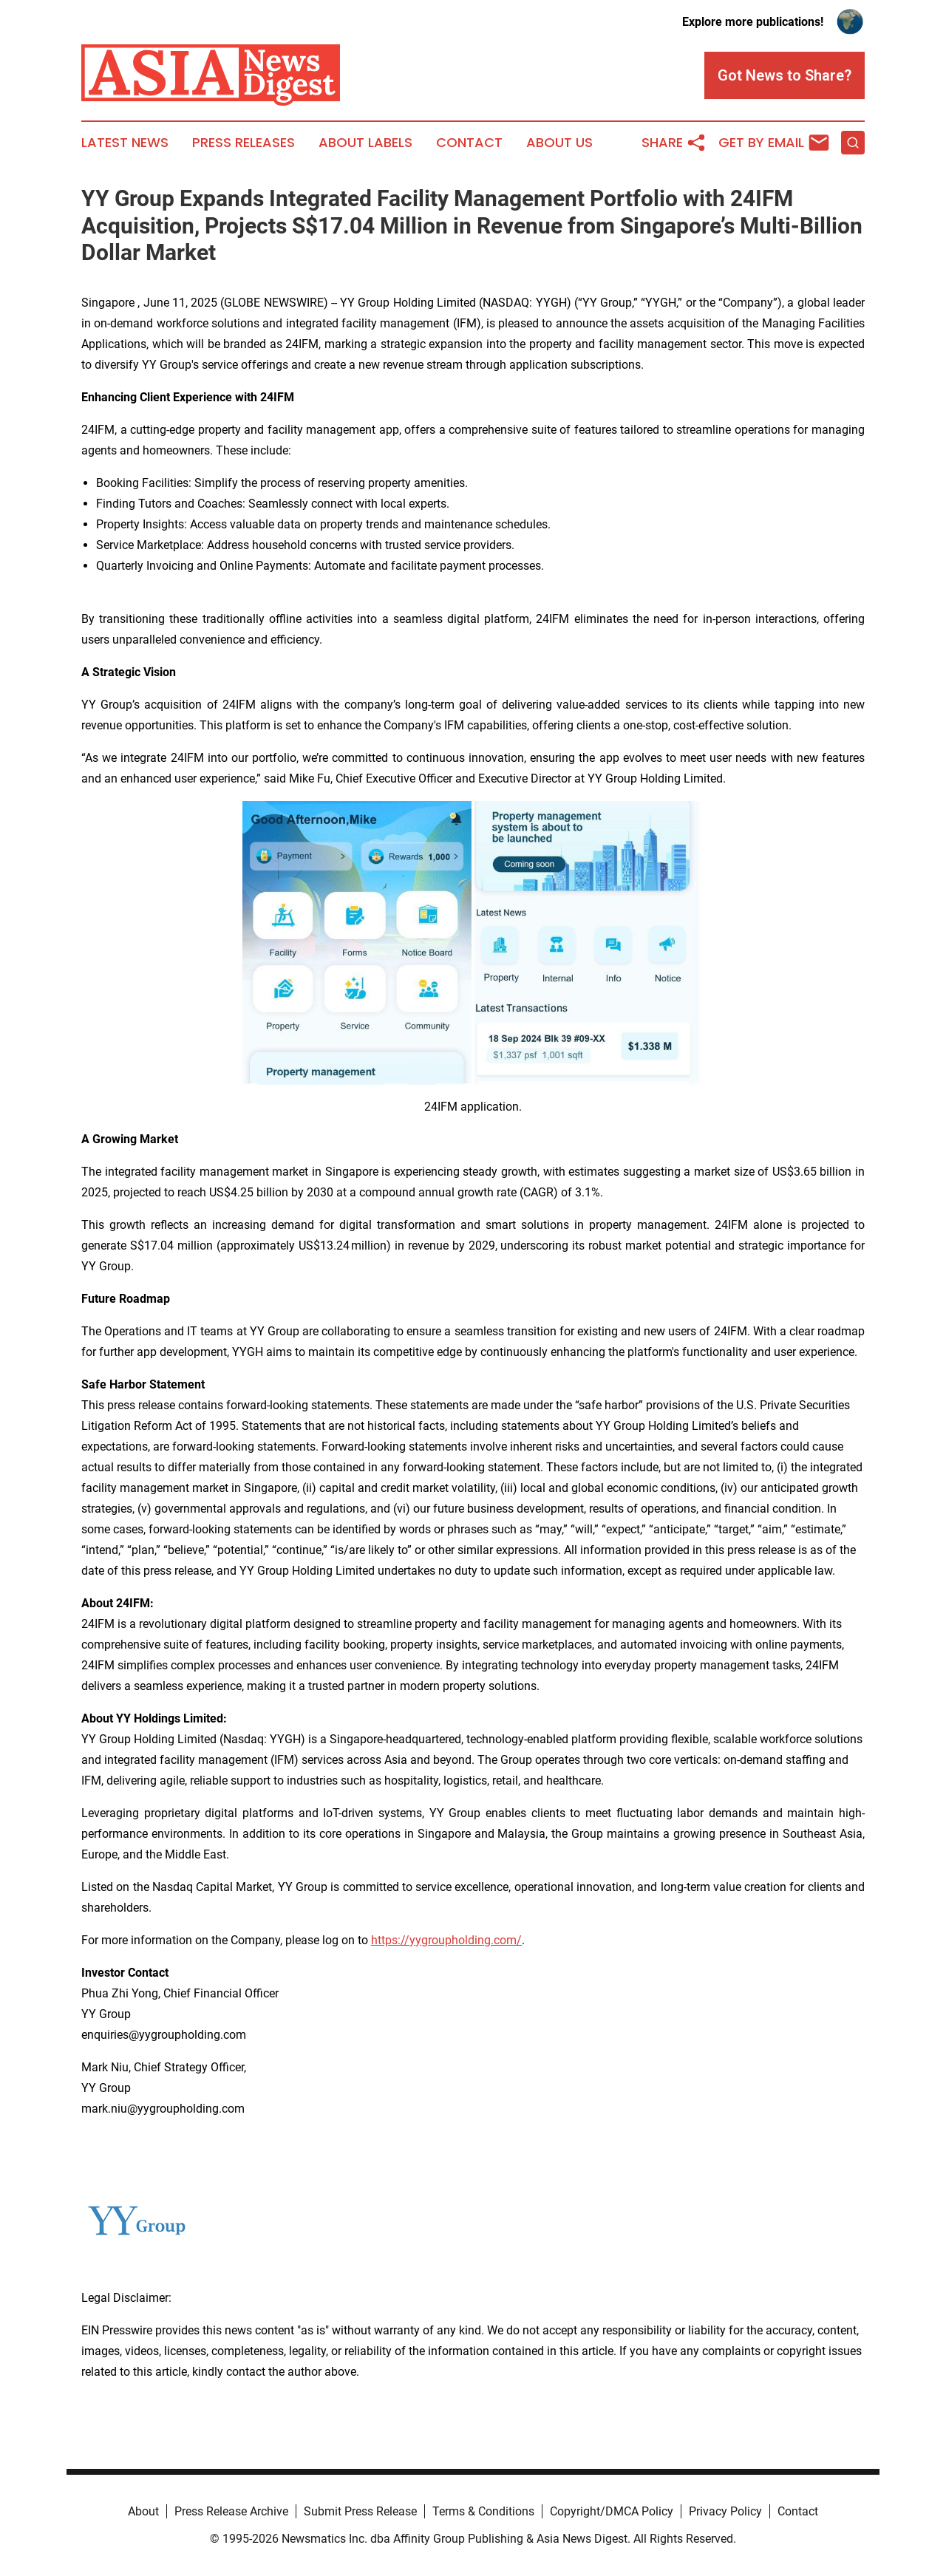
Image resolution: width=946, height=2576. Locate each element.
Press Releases (243, 142)
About (143, 2511)
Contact (469, 142)
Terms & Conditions (483, 2511)
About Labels (365, 142)
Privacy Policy (725, 2511)
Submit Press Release (360, 2511)
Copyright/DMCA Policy (611, 2511)
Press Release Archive (231, 2511)
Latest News (125, 142)
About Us (559, 142)
